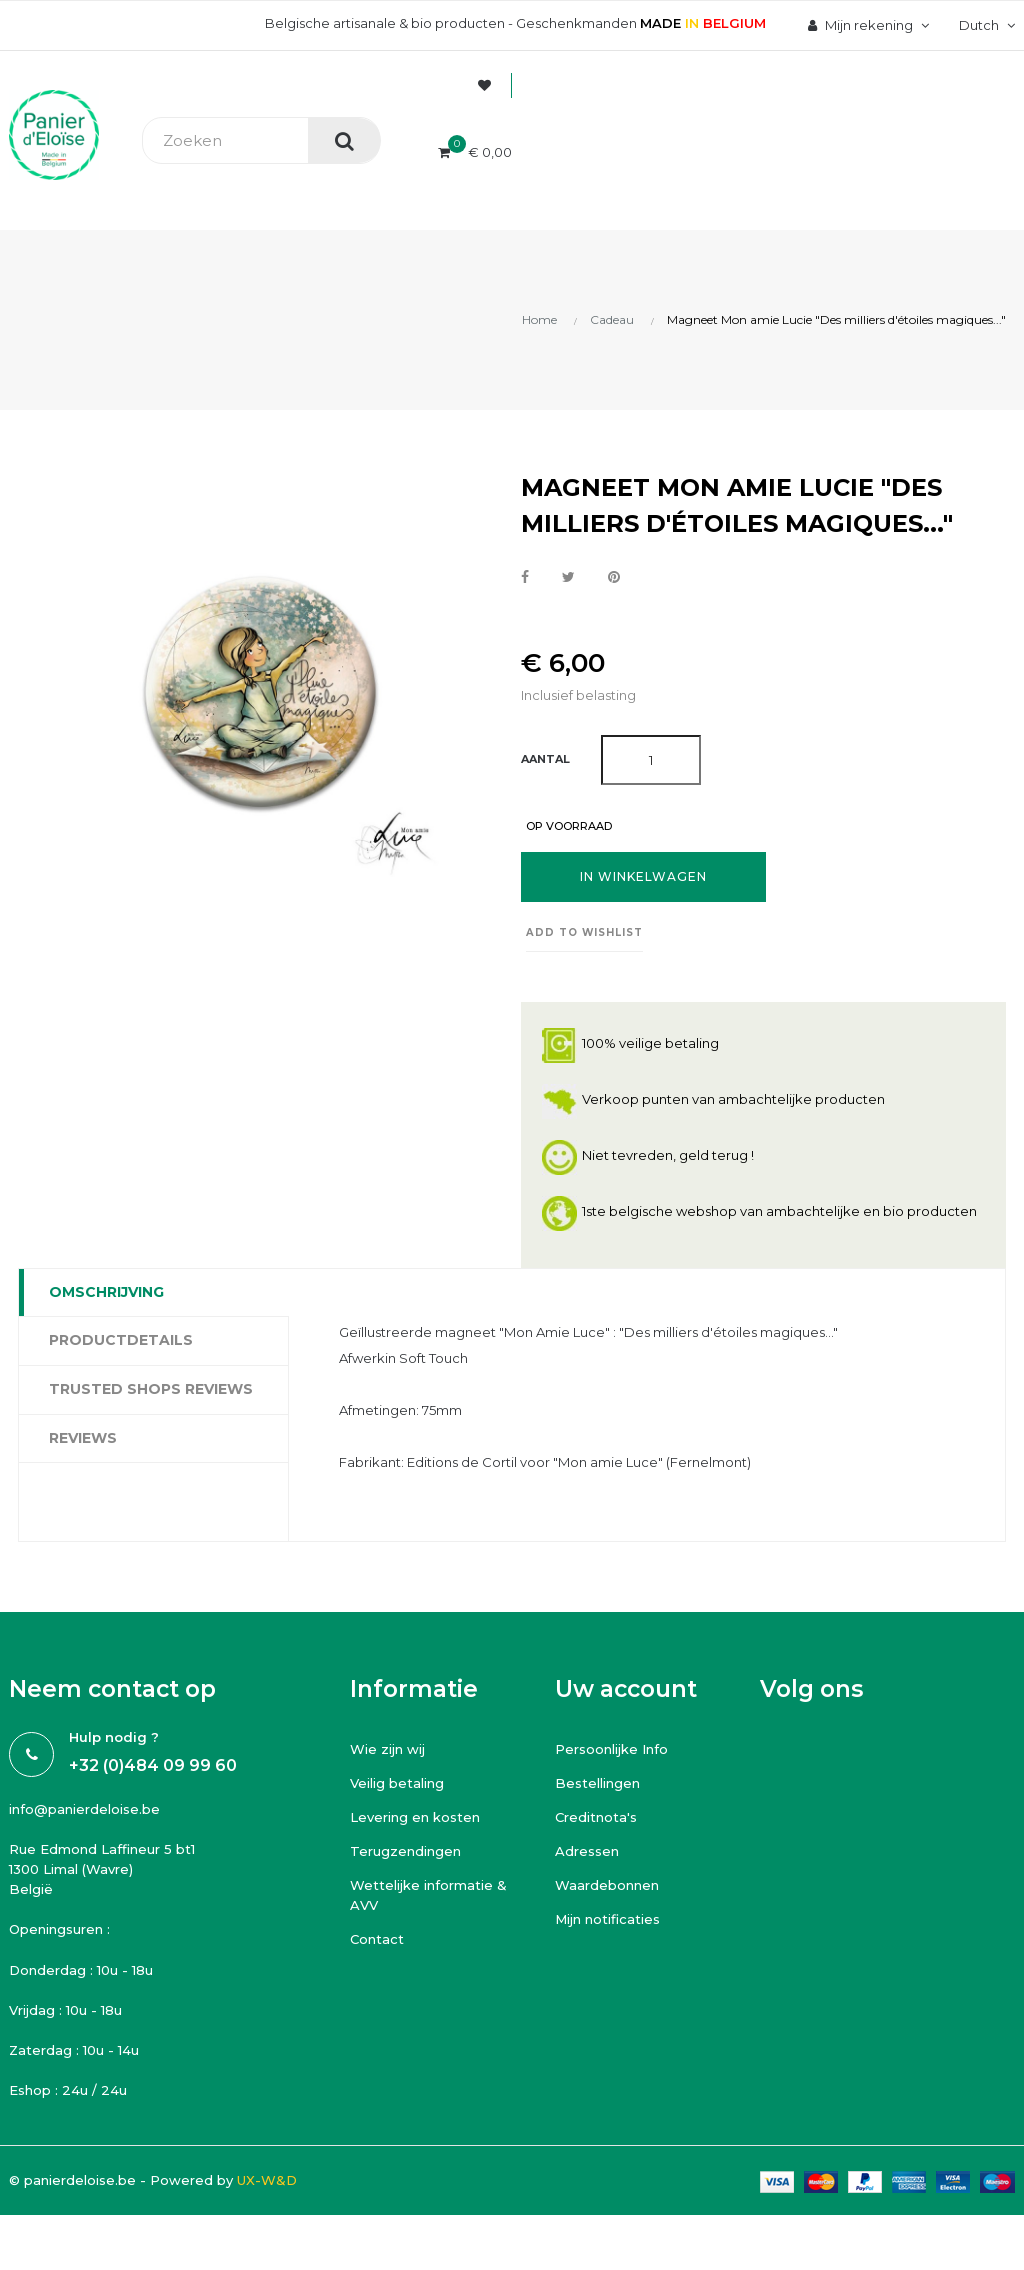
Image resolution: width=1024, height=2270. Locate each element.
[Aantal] (651, 760)
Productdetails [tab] (121, 1340)
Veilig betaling (397, 1783)
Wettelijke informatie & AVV (428, 1895)
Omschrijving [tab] (106, 1292)
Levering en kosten (415, 1817)
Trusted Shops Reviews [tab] (151, 1389)
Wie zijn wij (387, 1749)
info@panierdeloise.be (84, 1809)
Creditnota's (596, 1817)
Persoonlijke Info (611, 1749)
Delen (525, 578)
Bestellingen (597, 1783)
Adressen (587, 1851)
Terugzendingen (405, 1851)
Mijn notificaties (607, 1919)
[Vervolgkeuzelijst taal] (984, 25)
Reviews (83, 1438)
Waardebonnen (607, 1885)
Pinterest (614, 578)
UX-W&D (267, 2180)
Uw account (626, 1689)
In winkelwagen (643, 876)
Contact (377, 1939)
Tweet (568, 578)
